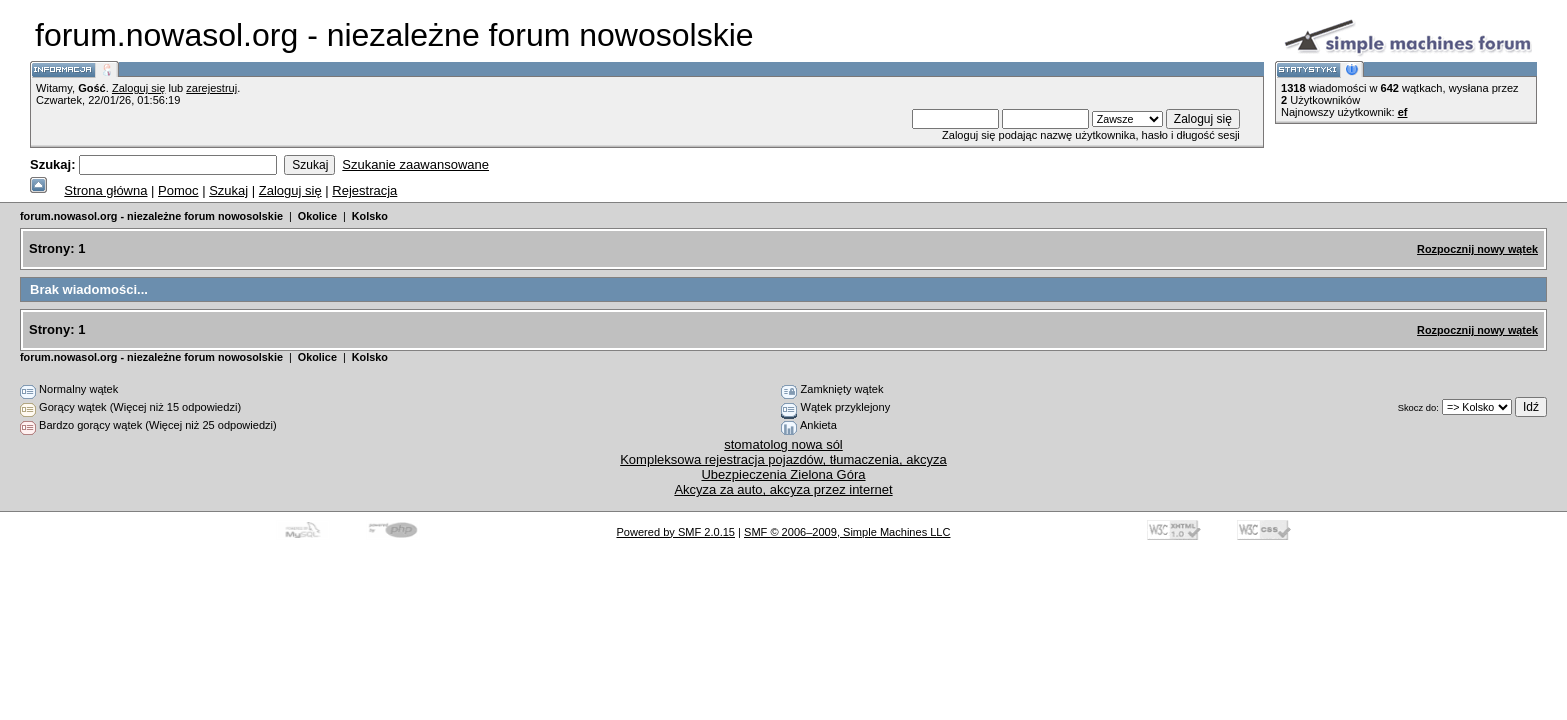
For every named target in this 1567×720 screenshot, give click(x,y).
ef (1403, 112)
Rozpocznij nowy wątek (1477, 249)
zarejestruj (211, 88)
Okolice (317, 216)
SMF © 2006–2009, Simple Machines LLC (847, 532)
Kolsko (370, 216)
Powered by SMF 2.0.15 (675, 532)
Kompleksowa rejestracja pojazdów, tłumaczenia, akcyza (783, 459)
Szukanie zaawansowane (415, 164)
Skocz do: (1418, 407)
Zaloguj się (138, 88)
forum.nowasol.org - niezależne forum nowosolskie (151, 216)
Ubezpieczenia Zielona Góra (783, 474)
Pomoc (178, 190)
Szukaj (228, 190)
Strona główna (105, 190)
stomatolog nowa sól (783, 444)
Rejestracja (364, 190)
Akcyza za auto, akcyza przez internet (783, 489)
